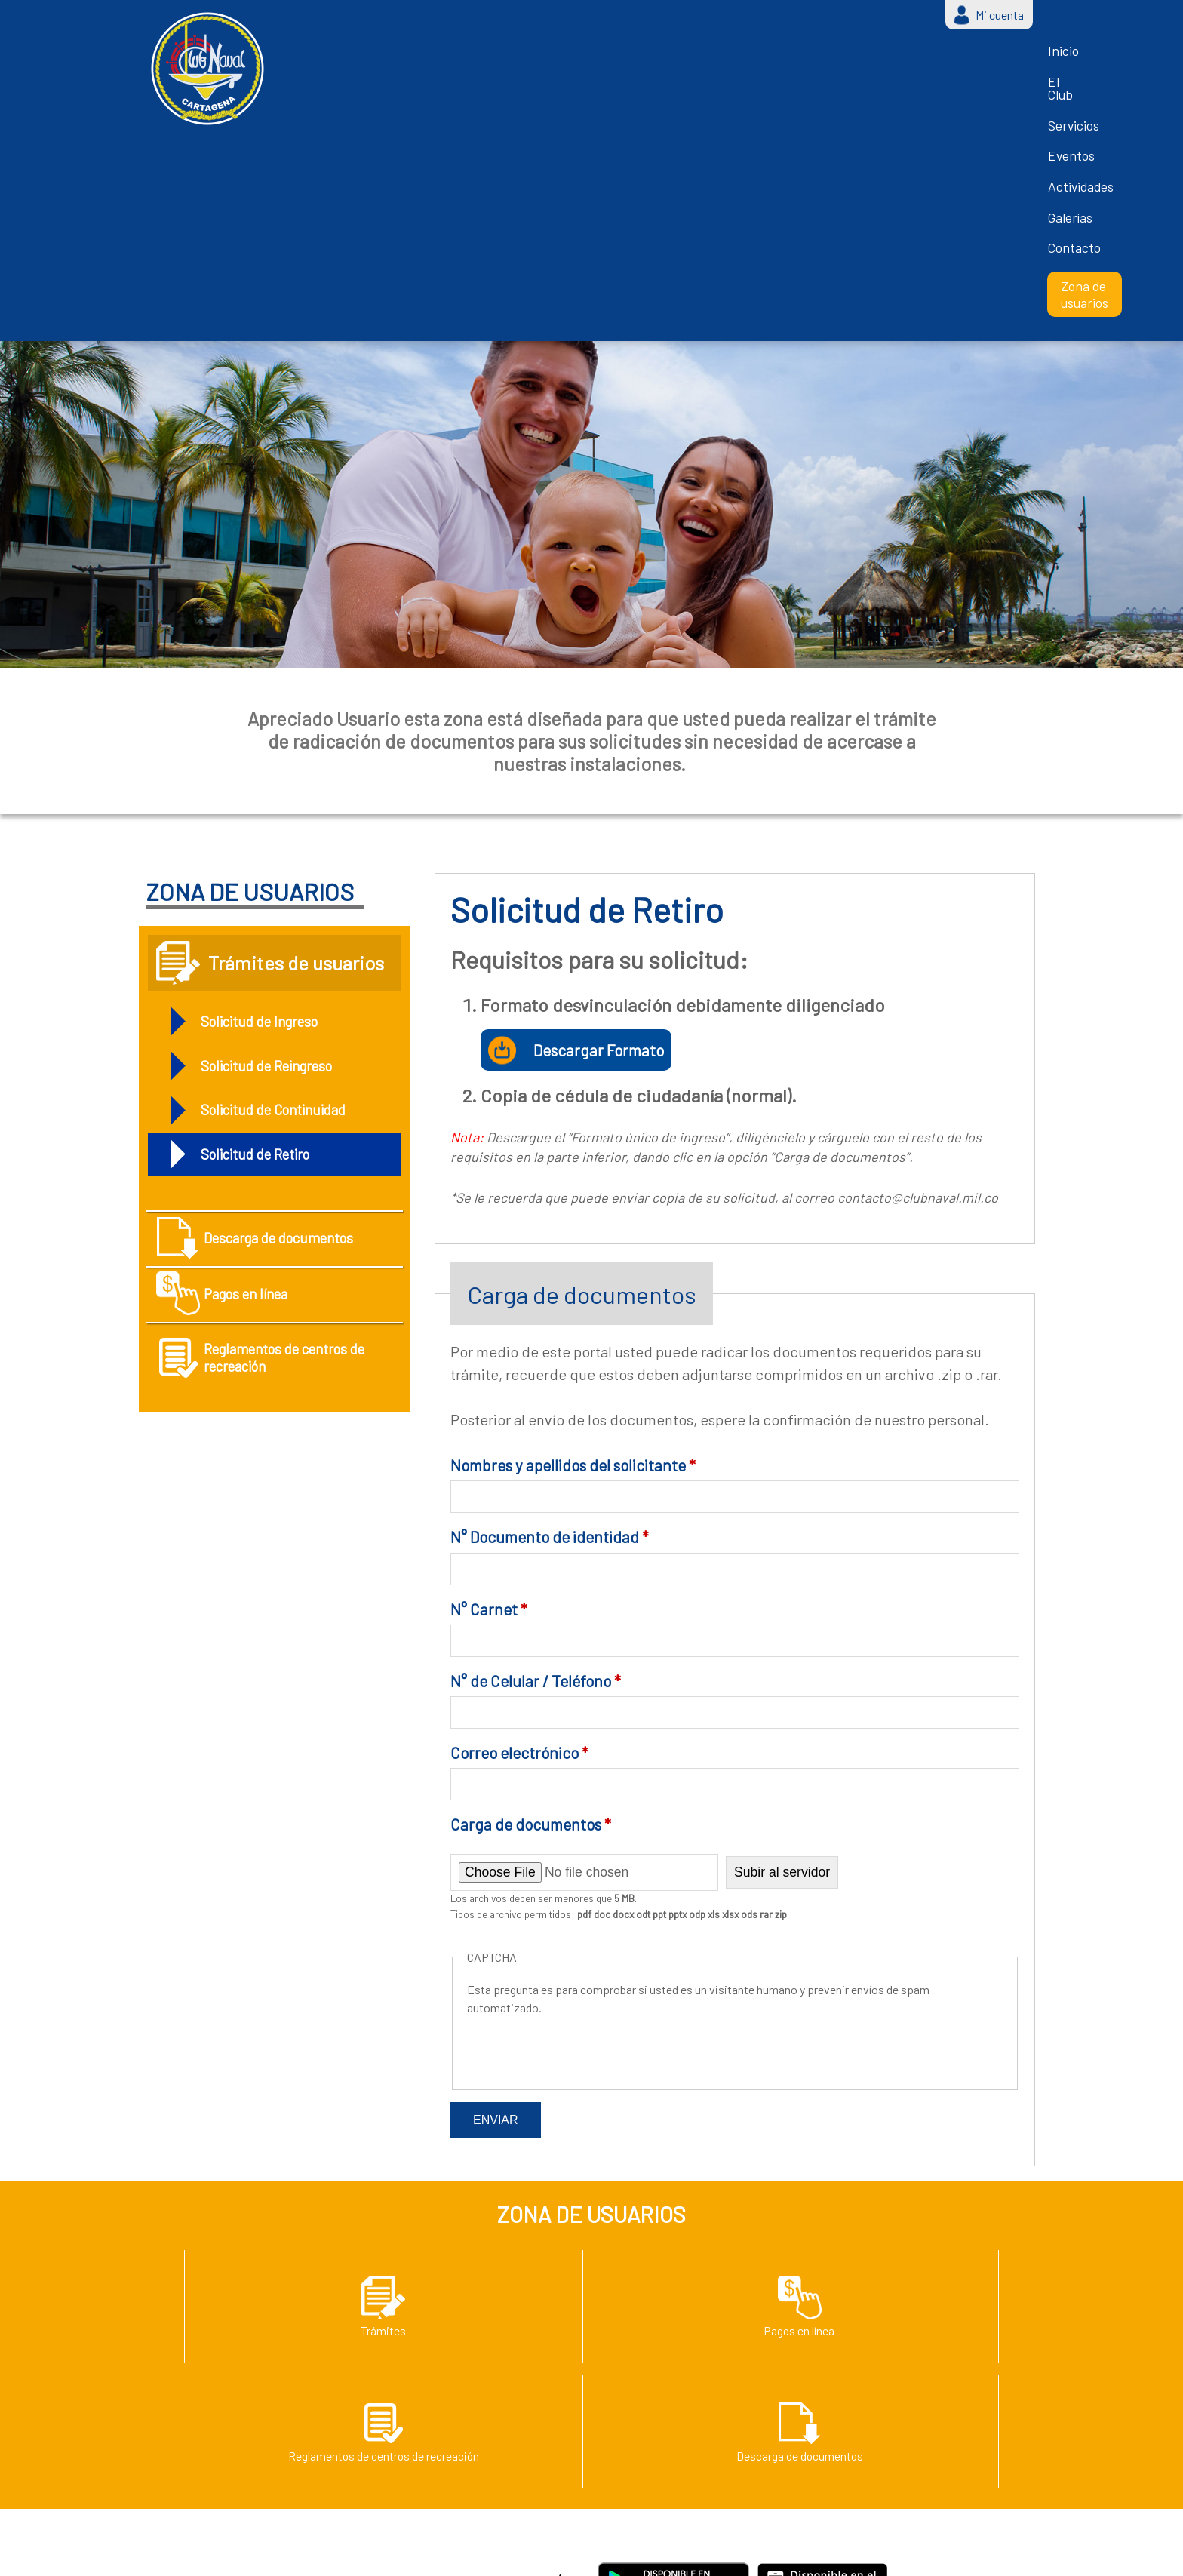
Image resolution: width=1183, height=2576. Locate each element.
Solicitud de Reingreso (278, 825)
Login (879, 2552)
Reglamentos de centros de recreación (265, 1176)
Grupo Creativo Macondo (782, 2552)
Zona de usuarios (964, 58)
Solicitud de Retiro (264, 917)
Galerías (779, 56)
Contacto (852, 56)
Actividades (700, 56)
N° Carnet (488, 1368)
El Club (477, 56)
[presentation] (581, 1805)
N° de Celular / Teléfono (535, 1440)
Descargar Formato (608, 808)
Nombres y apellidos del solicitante (573, 1224)
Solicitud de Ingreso (269, 778)
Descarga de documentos (253, 1017)
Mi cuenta (1000, 15)
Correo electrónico (519, 1511)
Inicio (418, 56)
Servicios (547, 56)
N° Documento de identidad (549, 1296)
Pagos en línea (259, 1092)
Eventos (620, 56)
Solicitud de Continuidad (285, 871)
